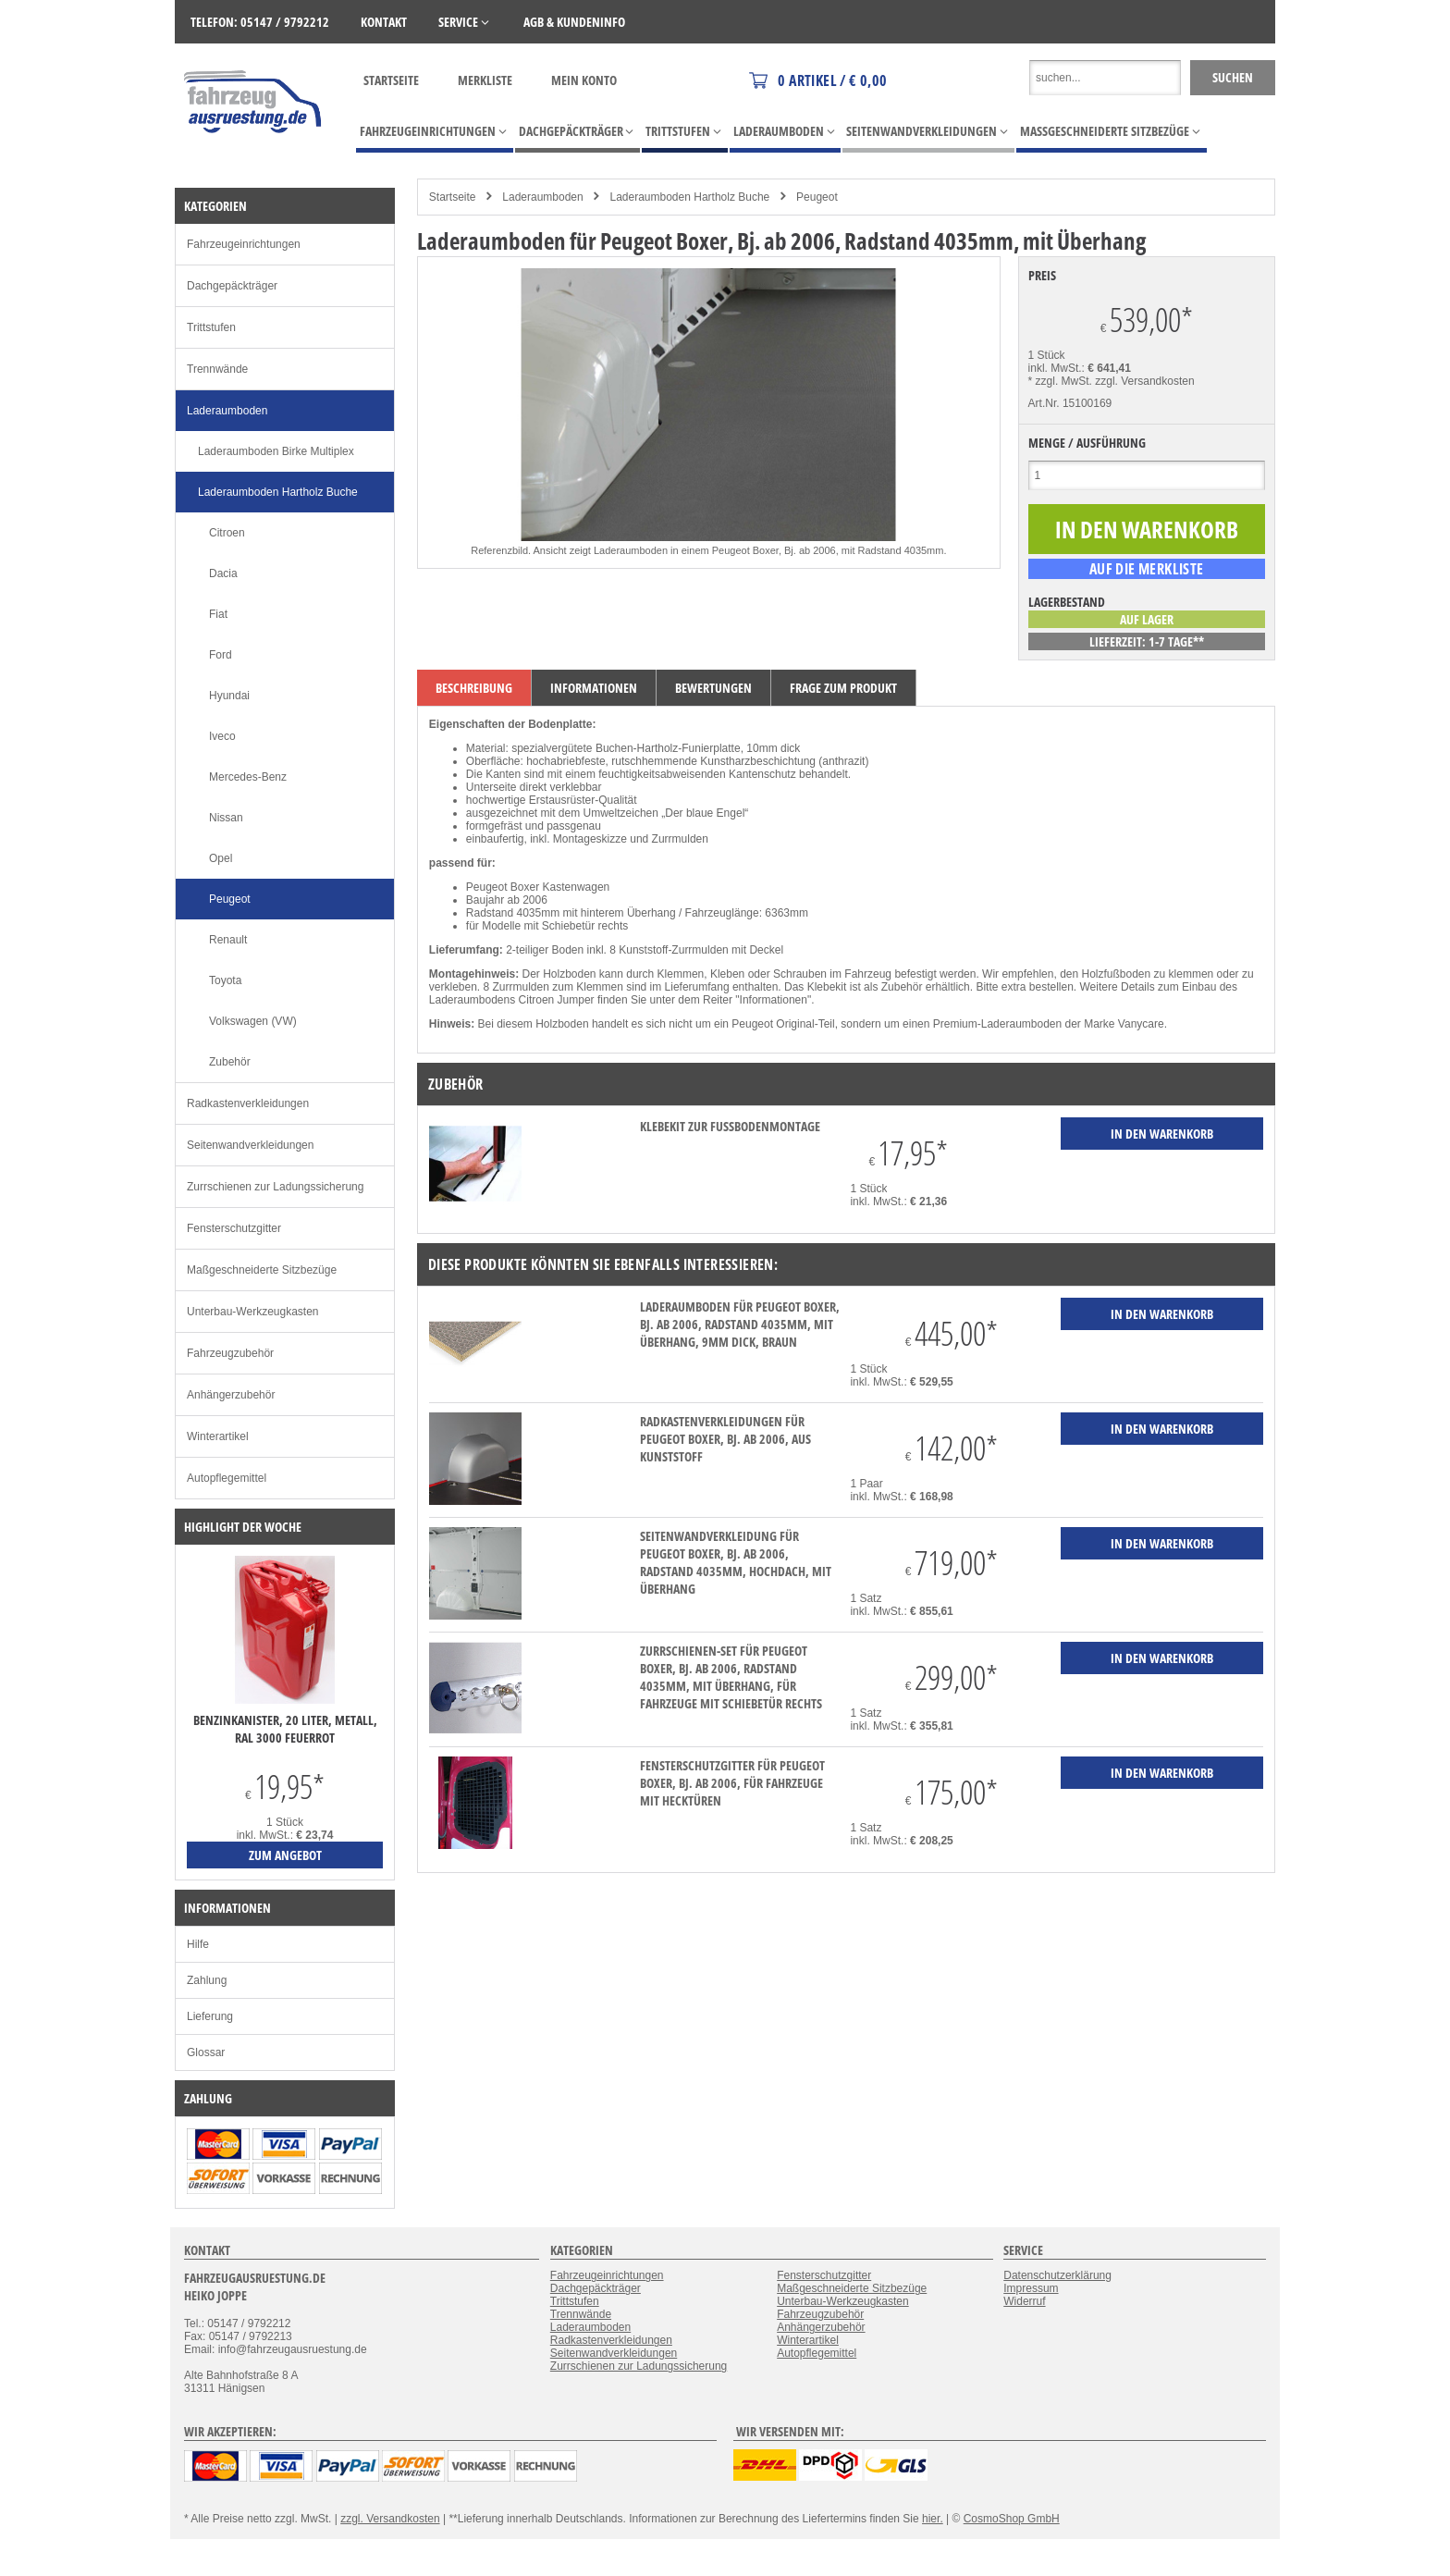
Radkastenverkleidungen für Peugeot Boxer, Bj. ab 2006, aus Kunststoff (725, 1438)
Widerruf (1024, 2301)
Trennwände (217, 369)
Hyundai (229, 695)
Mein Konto (584, 80)
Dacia (223, 573)
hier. (932, 2518)
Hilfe (198, 1944)
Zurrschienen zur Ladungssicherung (275, 1186)
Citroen (227, 532)
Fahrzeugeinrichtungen (244, 244)
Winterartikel (218, 1436)
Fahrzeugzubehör (230, 1353)
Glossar (206, 2052)
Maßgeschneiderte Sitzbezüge (262, 1269)
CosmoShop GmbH (1012, 2518)
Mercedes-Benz (248, 776)
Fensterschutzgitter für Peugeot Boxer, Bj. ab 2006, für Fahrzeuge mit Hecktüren (732, 1782)
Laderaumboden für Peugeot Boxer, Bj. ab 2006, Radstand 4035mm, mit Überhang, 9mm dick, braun (740, 1324)
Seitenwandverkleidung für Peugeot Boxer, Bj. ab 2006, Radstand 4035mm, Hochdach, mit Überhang (735, 1562)
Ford (220, 654)
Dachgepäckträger (232, 285)
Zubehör (230, 1061)
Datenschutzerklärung (1057, 2275)
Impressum (1030, 2288)
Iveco (222, 736)
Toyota (225, 980)
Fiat (218, 614)
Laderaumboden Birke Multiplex (276, 451)
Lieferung (210, 2016)
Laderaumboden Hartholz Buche (689, 197)
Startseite (391, 80)
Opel (220, 858)
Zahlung (207, 1980)
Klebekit (827, 986)
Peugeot (817, 197)
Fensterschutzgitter (234, 1228)
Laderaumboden (542, 197)
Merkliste (485, 80)
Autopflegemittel (226, 1478)
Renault (228, 939)
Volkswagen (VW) (253, 1021)
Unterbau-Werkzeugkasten (253, 1311)
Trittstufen (211, 327)
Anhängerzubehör (231, 1394)
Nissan (226, 817)
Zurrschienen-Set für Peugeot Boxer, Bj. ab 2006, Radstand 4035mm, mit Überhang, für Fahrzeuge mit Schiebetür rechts (731, 1677)
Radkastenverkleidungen (248, 1103)
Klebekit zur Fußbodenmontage (730, 1126)
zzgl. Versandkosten (1144, 381)
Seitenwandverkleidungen (250, 1145)
